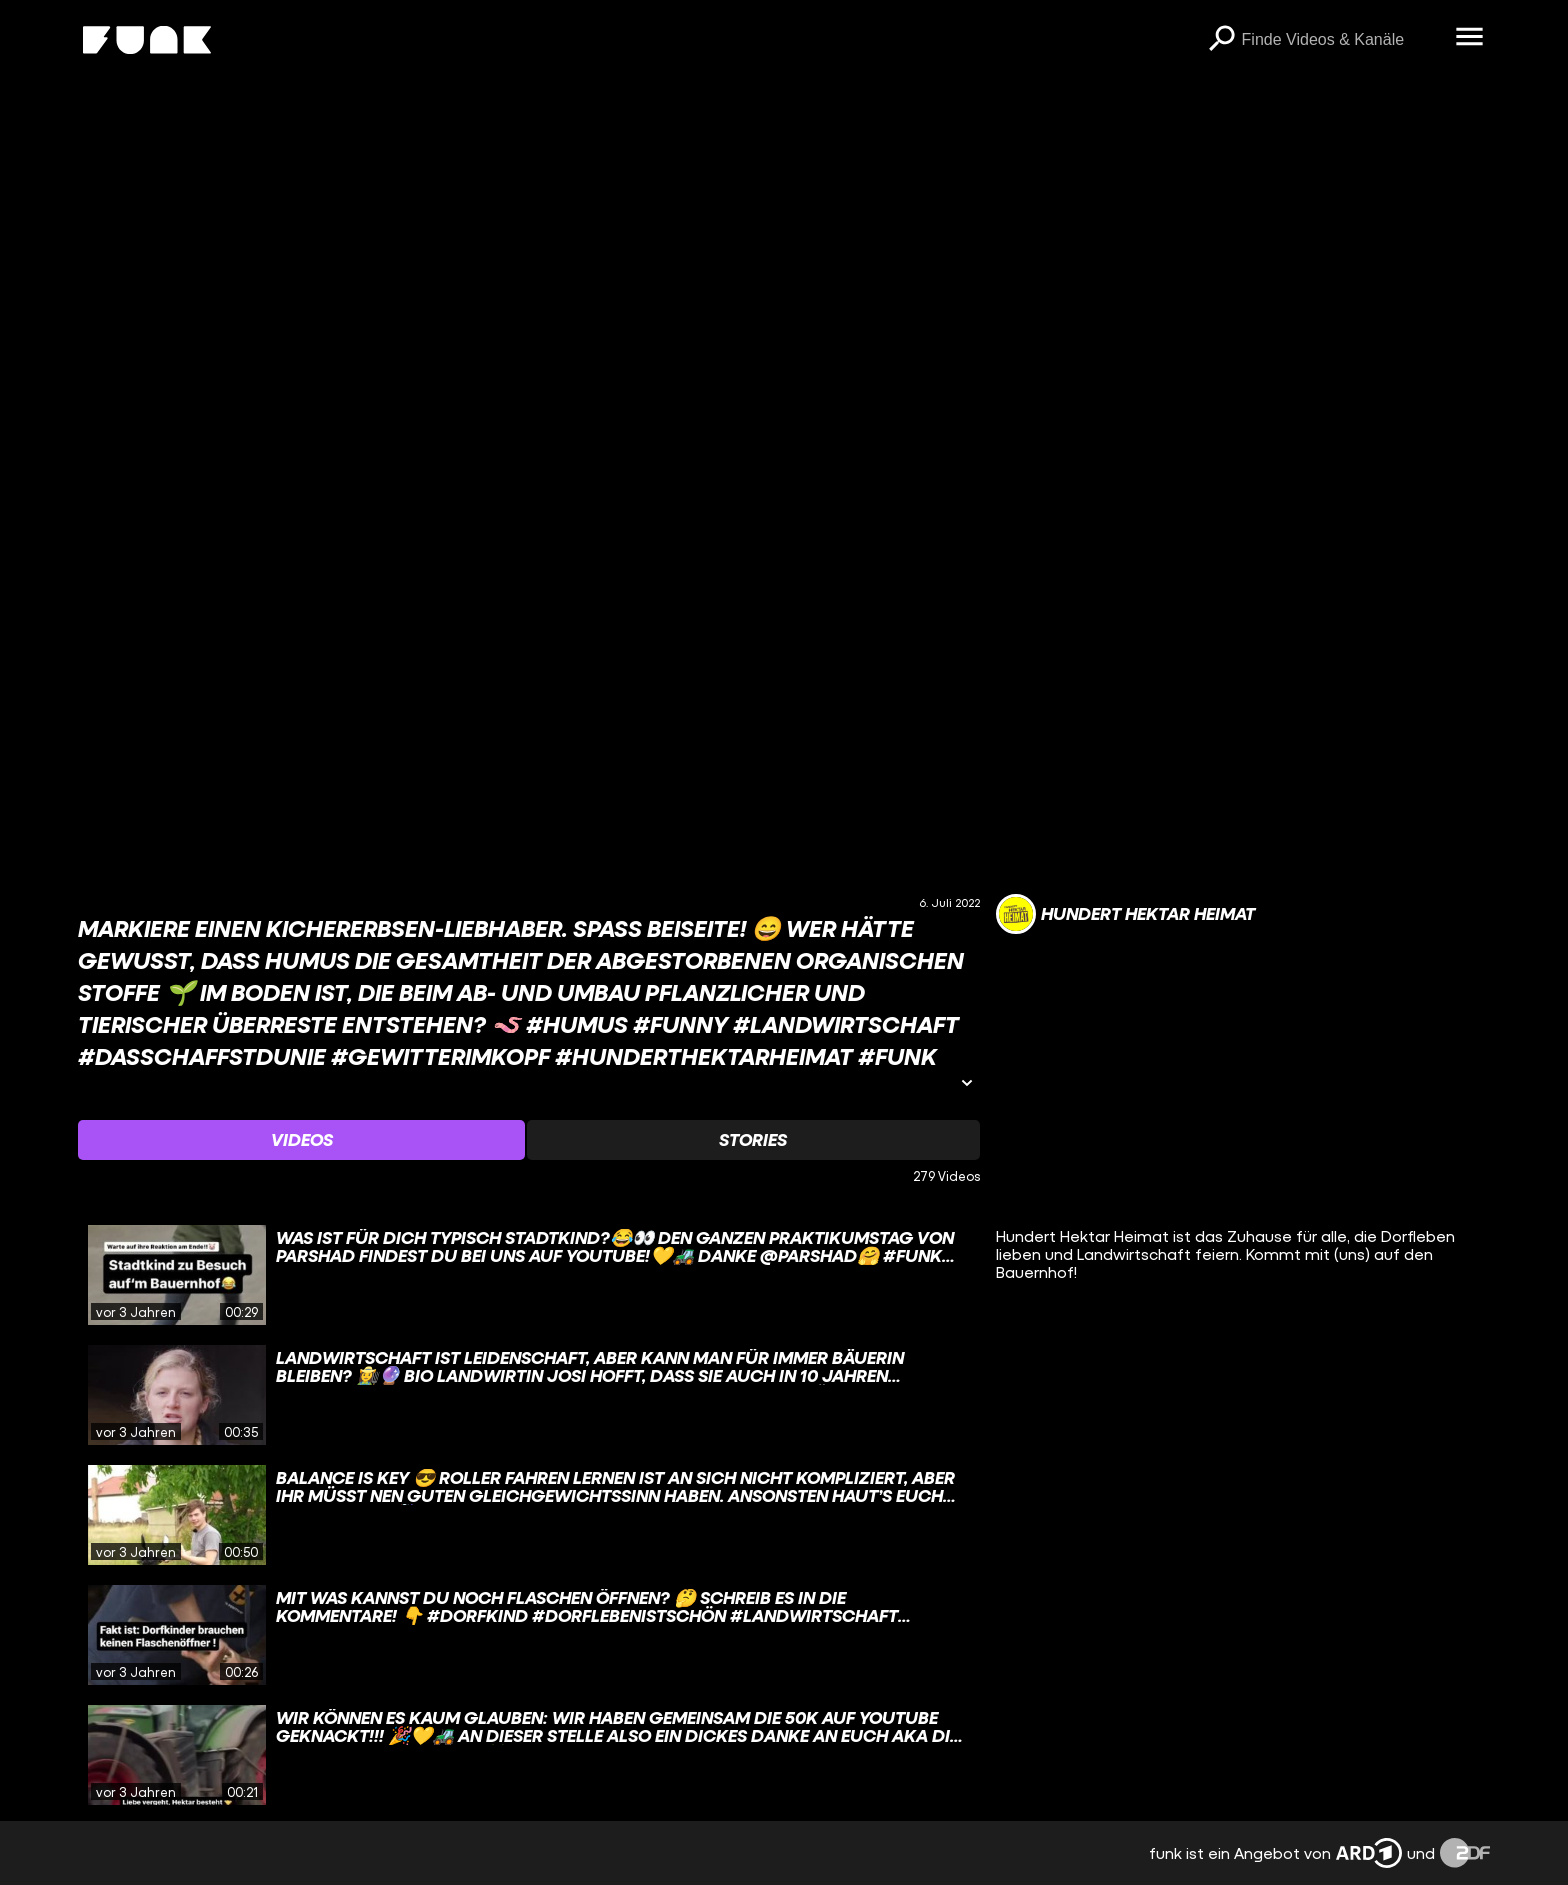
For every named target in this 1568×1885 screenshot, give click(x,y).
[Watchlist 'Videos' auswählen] (301, 1140)
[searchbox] (1342, 40)
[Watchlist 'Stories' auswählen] (753, 1140)
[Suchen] (1222, 40)
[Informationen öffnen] (967, 1084)
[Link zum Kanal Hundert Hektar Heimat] (1125, 914)
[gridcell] (528, 1275)
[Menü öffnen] (1470, 38)
